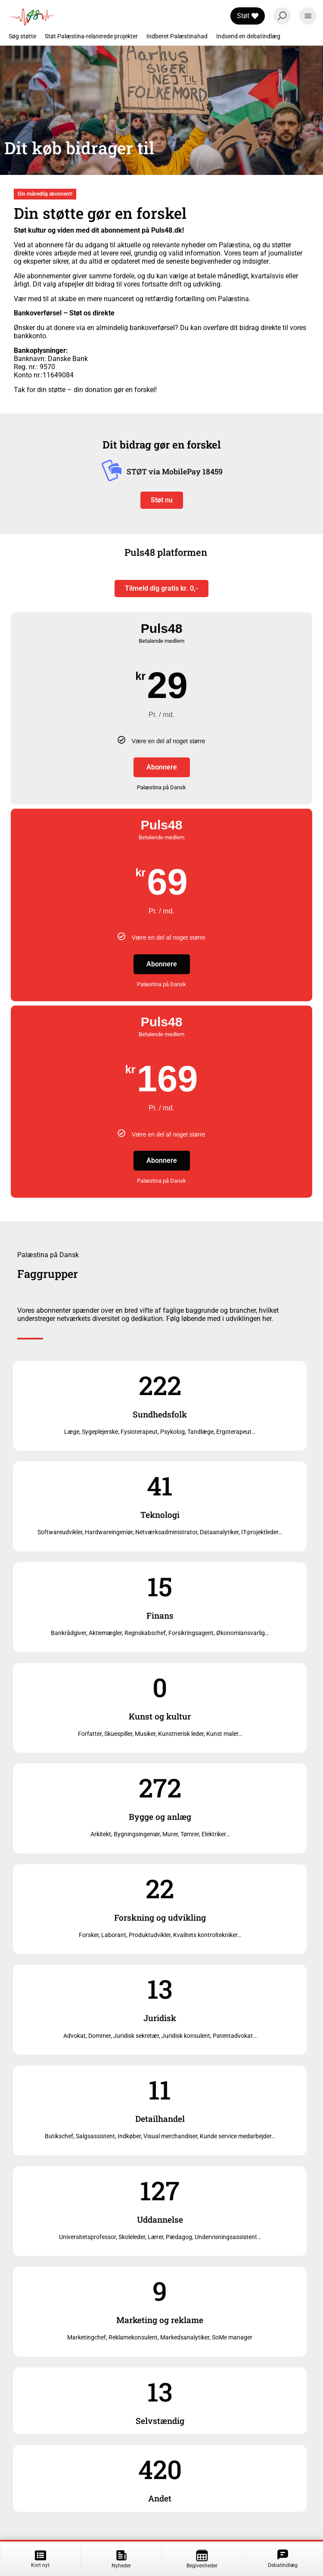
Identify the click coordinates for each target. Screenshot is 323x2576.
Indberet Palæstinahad (177, 36)
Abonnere (161, 767)
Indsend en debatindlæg (248, 36)
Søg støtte (22, 36)
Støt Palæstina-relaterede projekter (91, 36)
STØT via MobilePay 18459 (175, 472)
